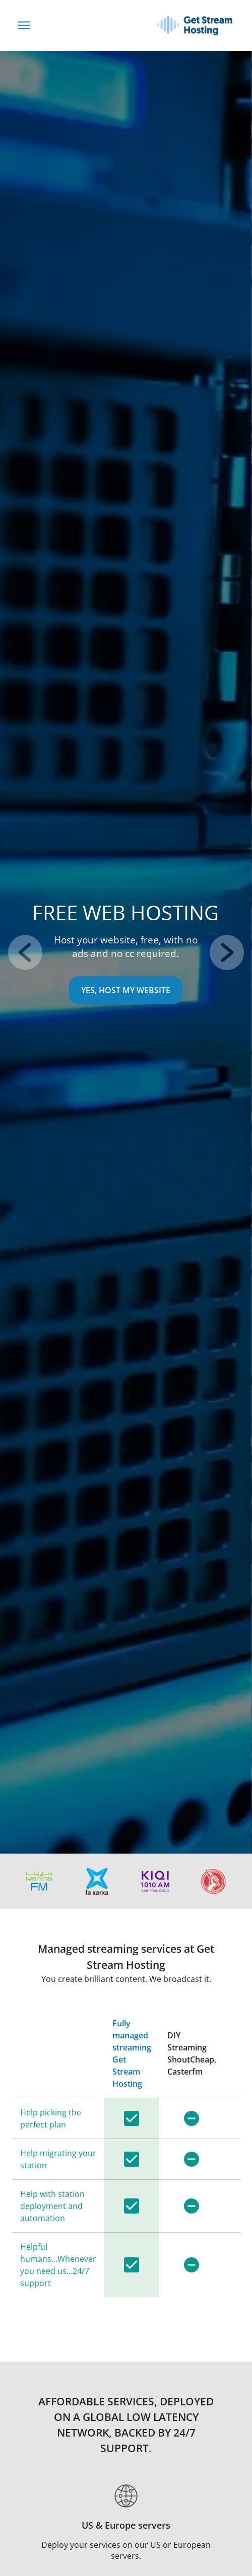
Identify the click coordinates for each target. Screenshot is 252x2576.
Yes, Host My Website (125, 990)
